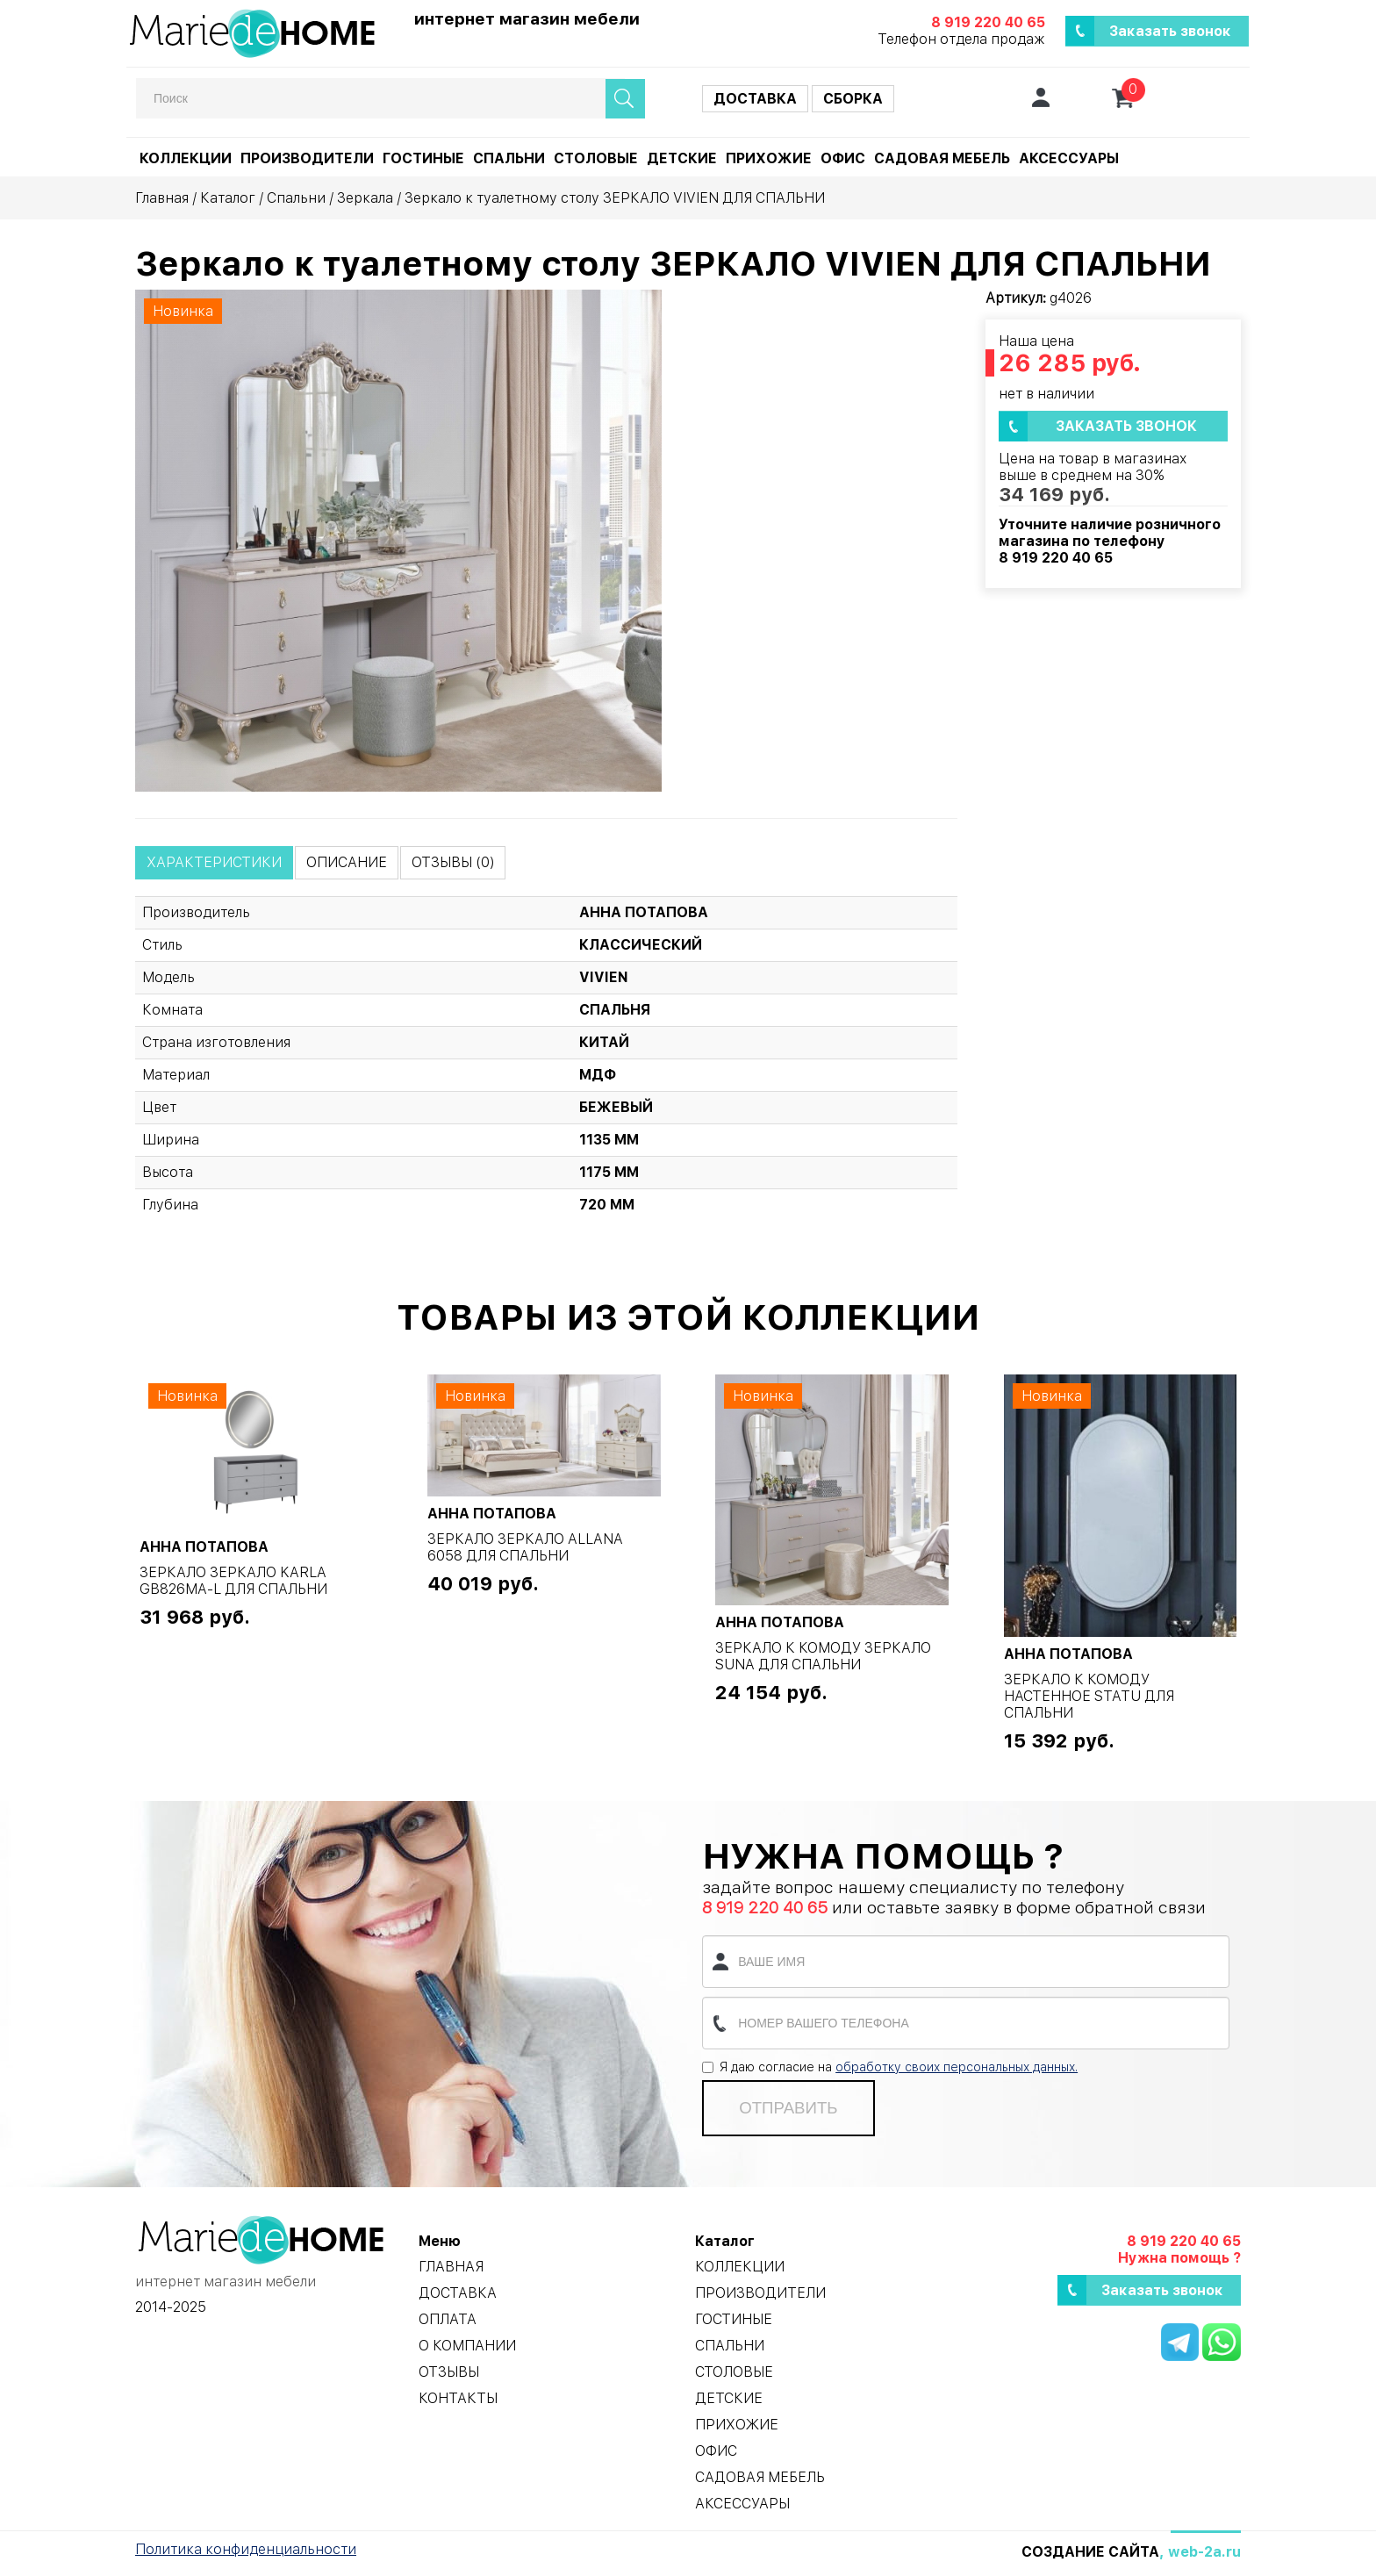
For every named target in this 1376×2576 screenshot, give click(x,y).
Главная (162, 198)
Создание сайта (1090, 2552)
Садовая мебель (942, 158)
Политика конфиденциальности (245, 2549)
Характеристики (214, 862)
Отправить (788, 2108)
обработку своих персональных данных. (956, 2067)
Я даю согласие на (890, 2067)
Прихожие (769, 158)
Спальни (509, 158)
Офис (843, 158)
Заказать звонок (1170, 31)
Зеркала (365, 198)
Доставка (755, 98)
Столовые (596, 158)
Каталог (227, 198)
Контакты (458, 2398)
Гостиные (423, 158)
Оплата (448, 2319)
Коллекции (186, 158)
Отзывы (449, 2372)
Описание (346, 862)
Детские (682, 158)
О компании (467, 2345)
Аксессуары (1069, 158)
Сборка (853, 98)
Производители (307, 158)
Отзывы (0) (453, 862)
